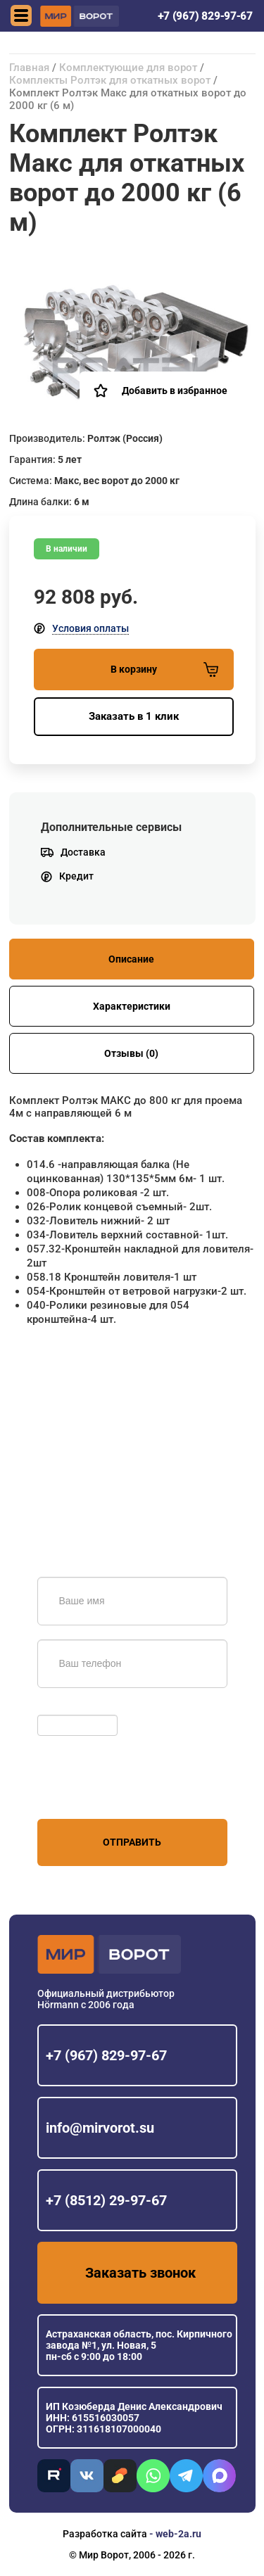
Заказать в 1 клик (134, 716)
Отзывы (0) (131, 1053)
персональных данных (90, 1792)
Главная (29, 67)
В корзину (164, 669)
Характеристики (131, 1006)
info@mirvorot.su (100, 2127)
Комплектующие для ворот (128, 67)
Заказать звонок (140, 2272)
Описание (131, 959)
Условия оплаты (90, 628)
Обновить (63, 1707)
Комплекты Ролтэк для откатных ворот (111, 80)
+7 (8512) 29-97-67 (106, 2200)
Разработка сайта (105, 2533)
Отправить (132, 1842)
